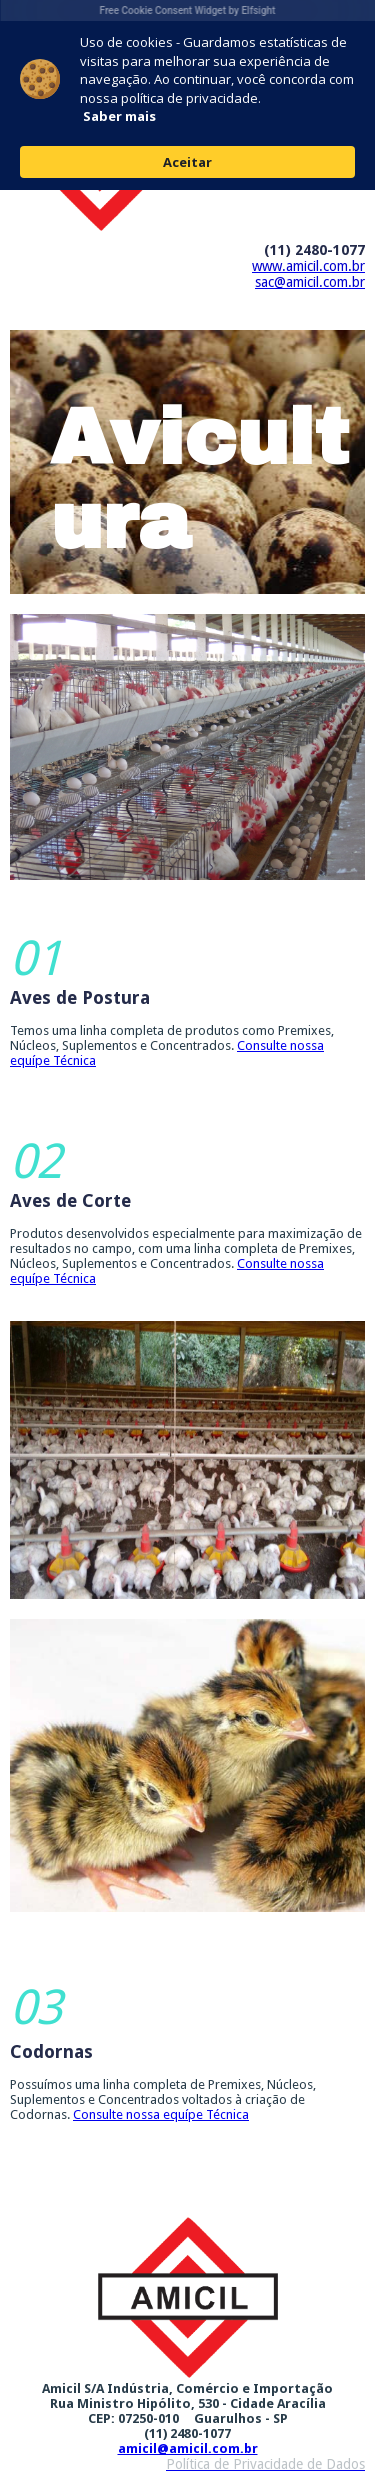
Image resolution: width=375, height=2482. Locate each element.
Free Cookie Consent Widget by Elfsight (188, 10)
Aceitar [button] (187, 162)
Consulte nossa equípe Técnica (161, 2114)
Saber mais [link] (119, 116)
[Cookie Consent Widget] (187, 95)
